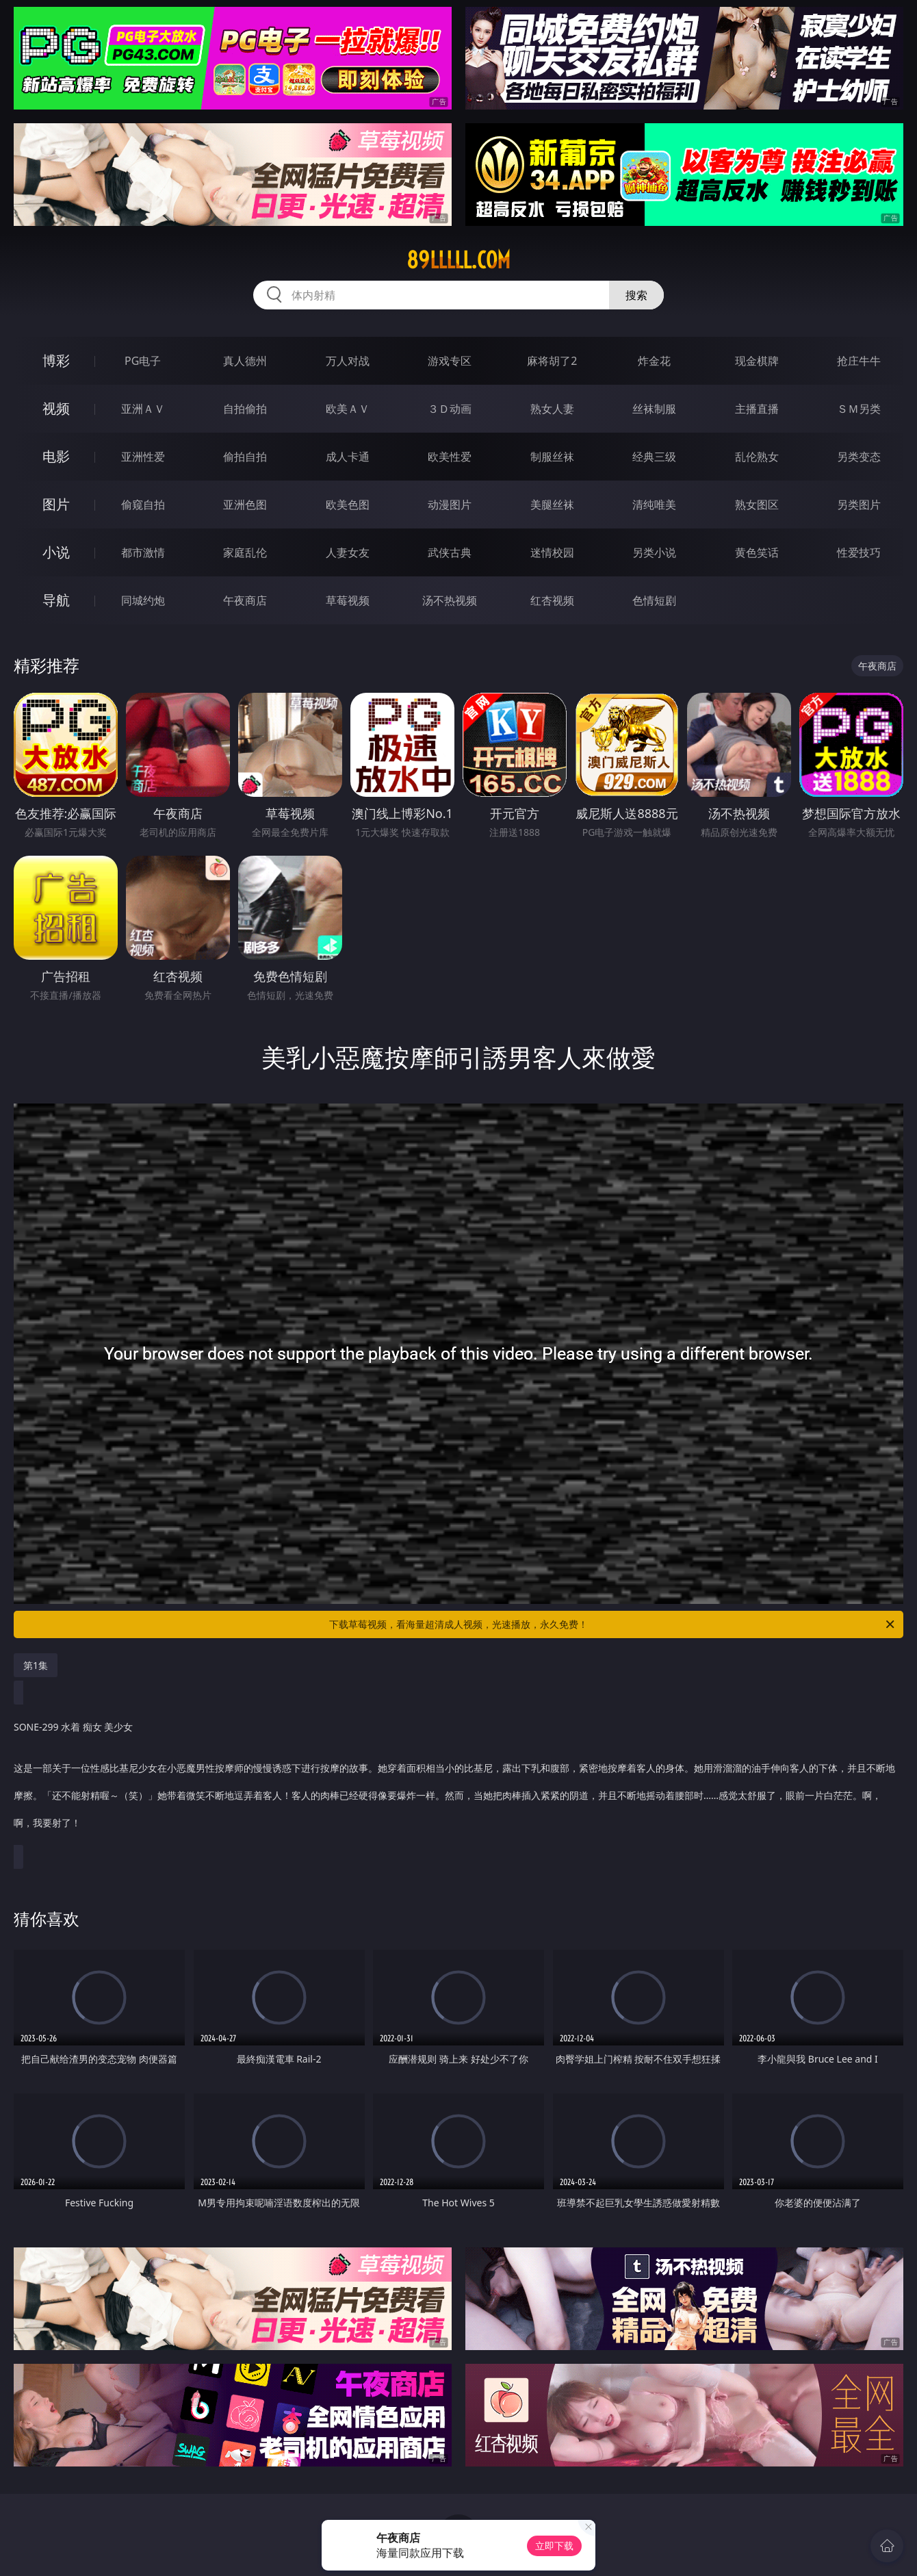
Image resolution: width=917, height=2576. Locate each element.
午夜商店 (245, 600)
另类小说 (654, 552)
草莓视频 (348, 600)
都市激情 (143, 552)
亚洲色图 (245, 504)
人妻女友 (348, 552)
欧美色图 (348, 504)
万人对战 (348, 360)
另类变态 (859, 456)
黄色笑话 (757, 552)
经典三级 (654, 456)
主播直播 (757, 408)
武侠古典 (450, 552)
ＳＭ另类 (859, 408)
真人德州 (245, 360)
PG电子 (143, 360)
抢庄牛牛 (859, 360)
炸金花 (654, 360)
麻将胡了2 (552, 360)
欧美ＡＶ (348, 408)
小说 (56, 552)
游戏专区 (450, 360)
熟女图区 (757, 504)
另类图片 (859, 504)
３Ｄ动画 (450, 408)
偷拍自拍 (245, 456)
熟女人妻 (552, 408)
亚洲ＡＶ (143, 408)
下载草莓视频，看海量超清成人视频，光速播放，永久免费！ (612, 1624)
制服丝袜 (552, 456)
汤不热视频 (449, 600)
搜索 (636, 295)
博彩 (56, 360)
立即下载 (554, 2545)
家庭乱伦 (245, 552)
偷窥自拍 (143, 504)
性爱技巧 (859, 552)
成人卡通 (348, 456)
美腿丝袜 (552, 504)
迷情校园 (552, 552)
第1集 (35, 1665)
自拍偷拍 (245, 408)
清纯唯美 (654, 504)
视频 (56, 408)
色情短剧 (654, 600)
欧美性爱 (450, 456)
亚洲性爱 (143, 456)
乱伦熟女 (757, 456)
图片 (56, 504)
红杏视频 (552, 600)
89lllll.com (458, 260)
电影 (56, 456)
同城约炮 (143, 600)
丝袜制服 (654, 408)
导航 (56, 600)
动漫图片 (450, 504)
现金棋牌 (757, 360)
